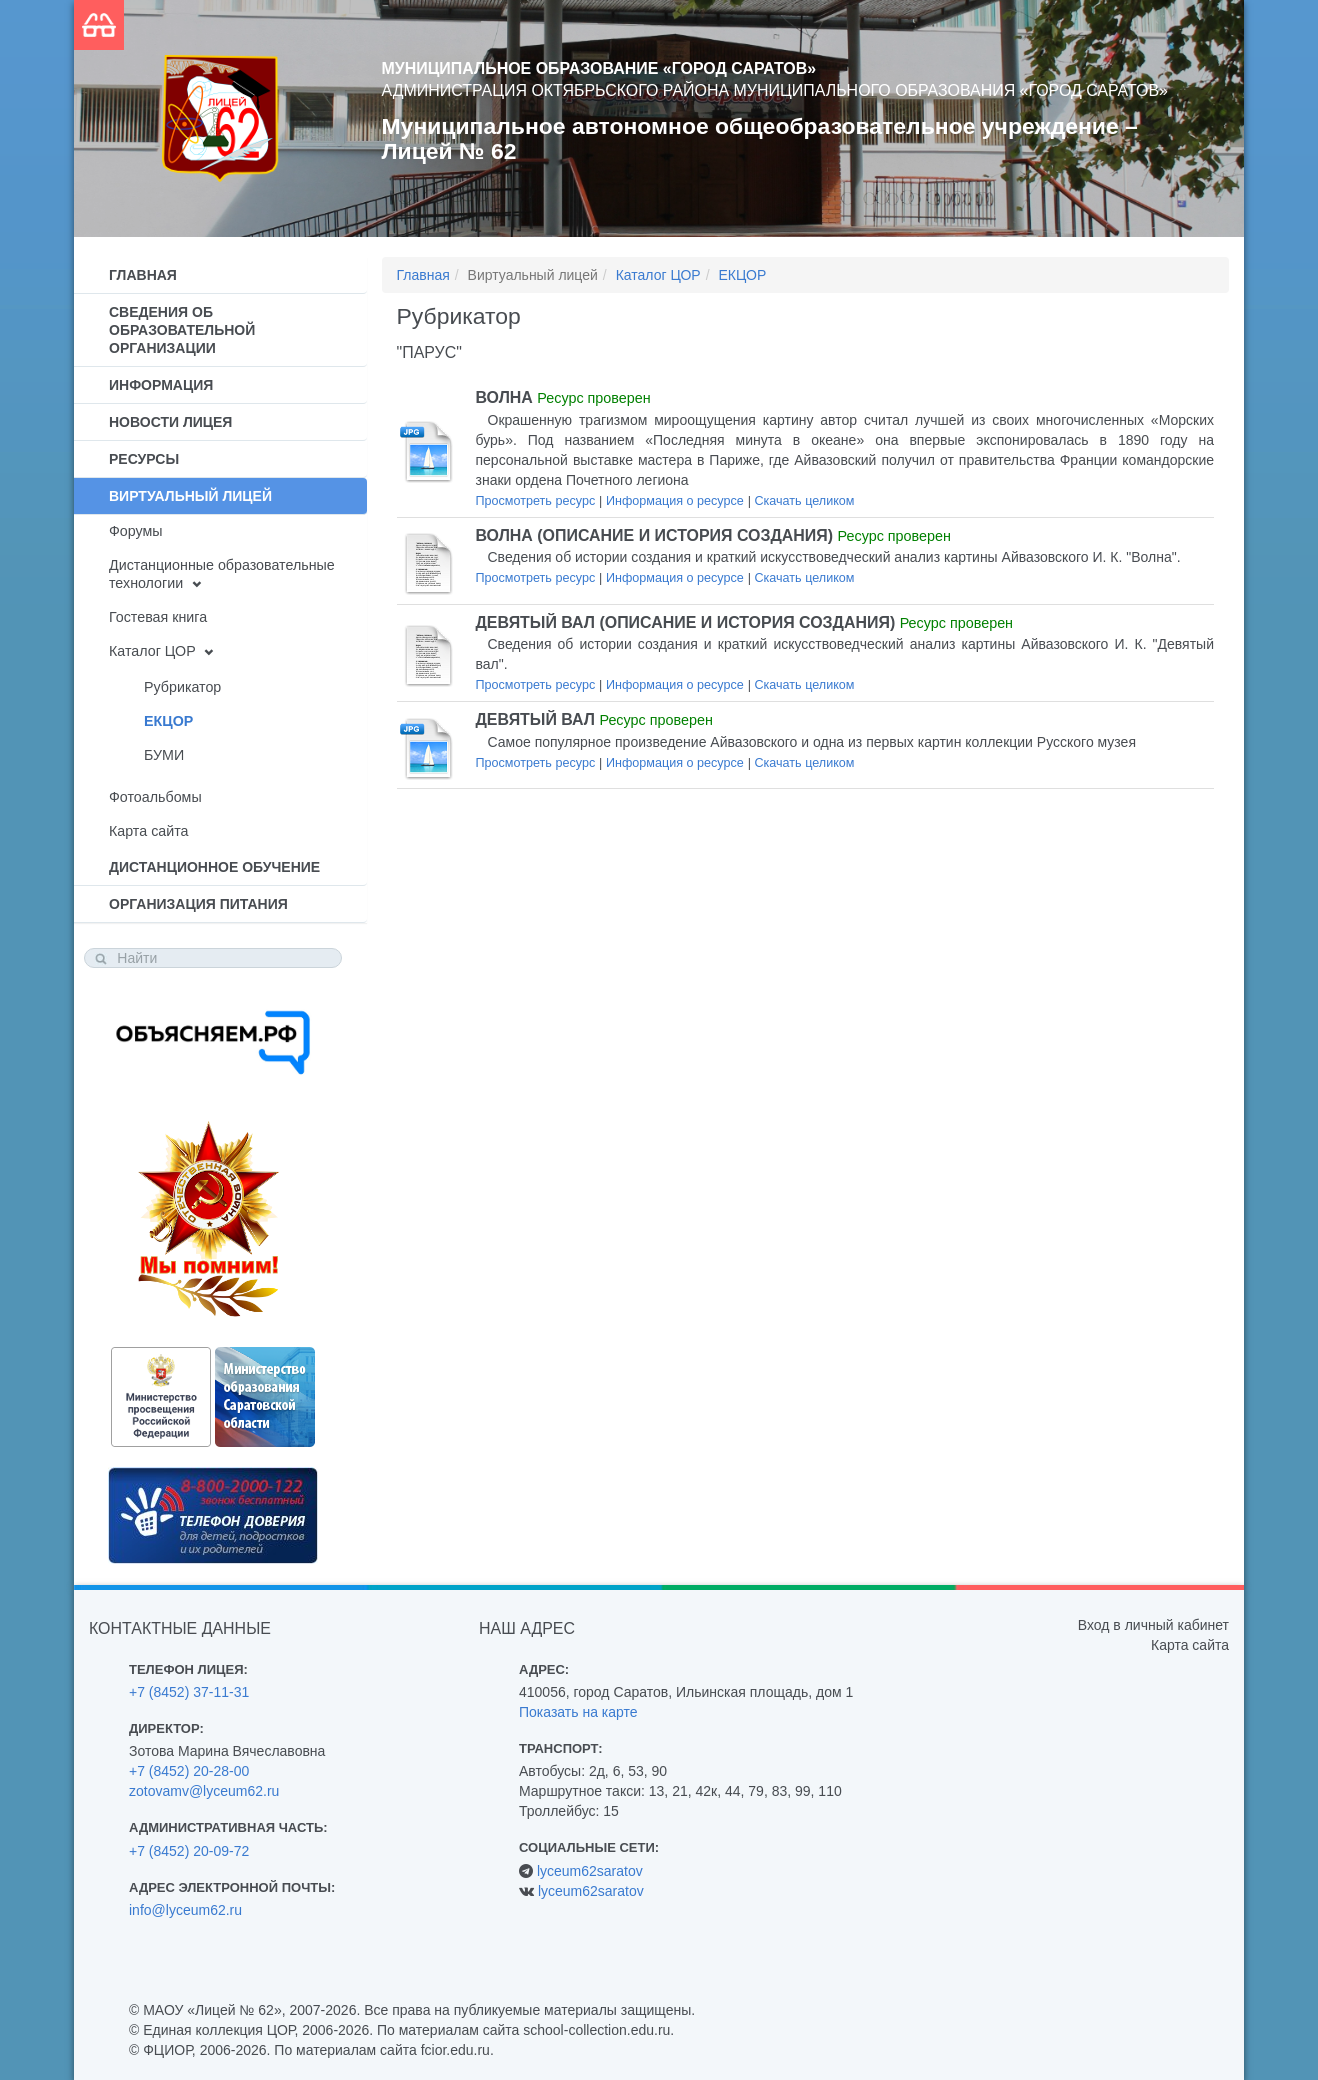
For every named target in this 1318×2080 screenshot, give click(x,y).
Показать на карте (578, 1712)
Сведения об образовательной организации (182, 330)
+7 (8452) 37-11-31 (189, 1692)
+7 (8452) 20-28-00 (189, 1771)
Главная (143, 275)
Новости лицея (170, 422)
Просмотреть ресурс (536, 501)
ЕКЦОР (168, 721)
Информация (161, 385)
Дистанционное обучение (214, 867)
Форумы (136, 531)
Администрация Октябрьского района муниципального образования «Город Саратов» (775, 90)
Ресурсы (144, 459)
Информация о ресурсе (675, 501)
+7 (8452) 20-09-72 (189, 1851)
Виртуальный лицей (190, 496)
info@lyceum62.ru (185, 1910)
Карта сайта (148, 831)
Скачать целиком (804, 501)
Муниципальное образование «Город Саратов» (599, 68)
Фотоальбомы (155, 797)
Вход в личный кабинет (1153, 1625)
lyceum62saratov (590, 1871)
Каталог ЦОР (152, 651)
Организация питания (198, 904)
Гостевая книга (158, 617)
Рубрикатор (182, 687)
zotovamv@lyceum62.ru (204, 1791)
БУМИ (164, 755)
